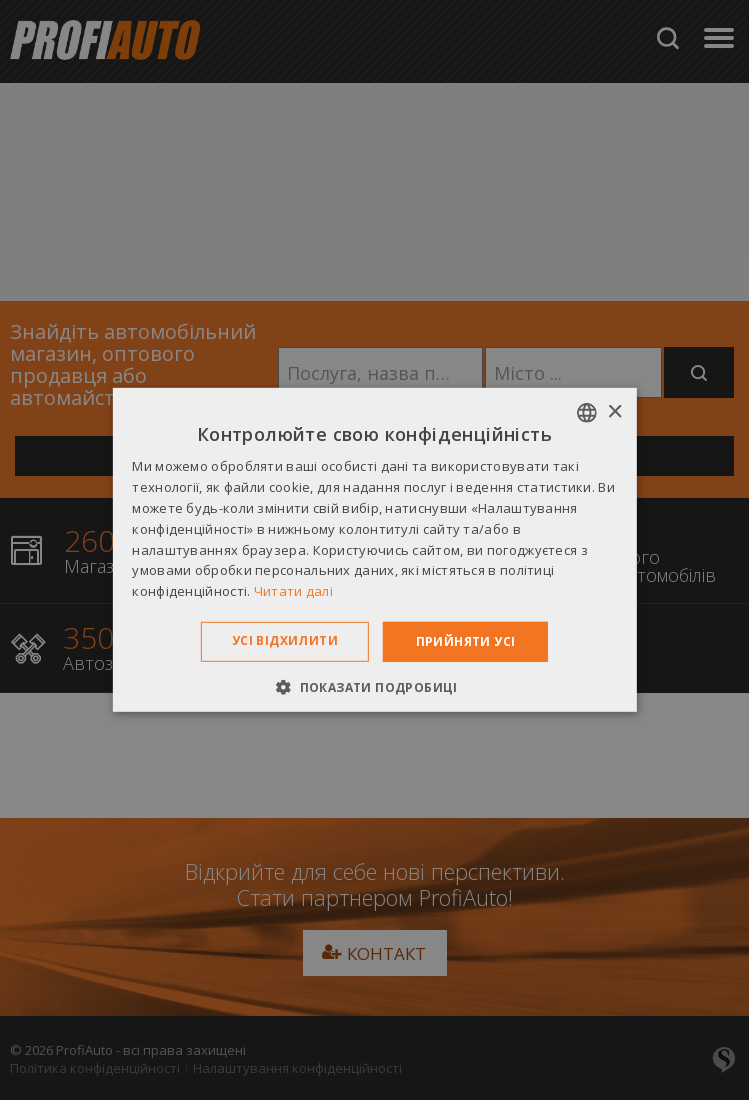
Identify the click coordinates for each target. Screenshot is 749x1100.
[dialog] (374, 550)
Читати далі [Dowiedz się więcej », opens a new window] (293, 591)
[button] (374, 687)
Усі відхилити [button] (285, 640)
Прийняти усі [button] (466, 641)
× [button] (614, 411)
